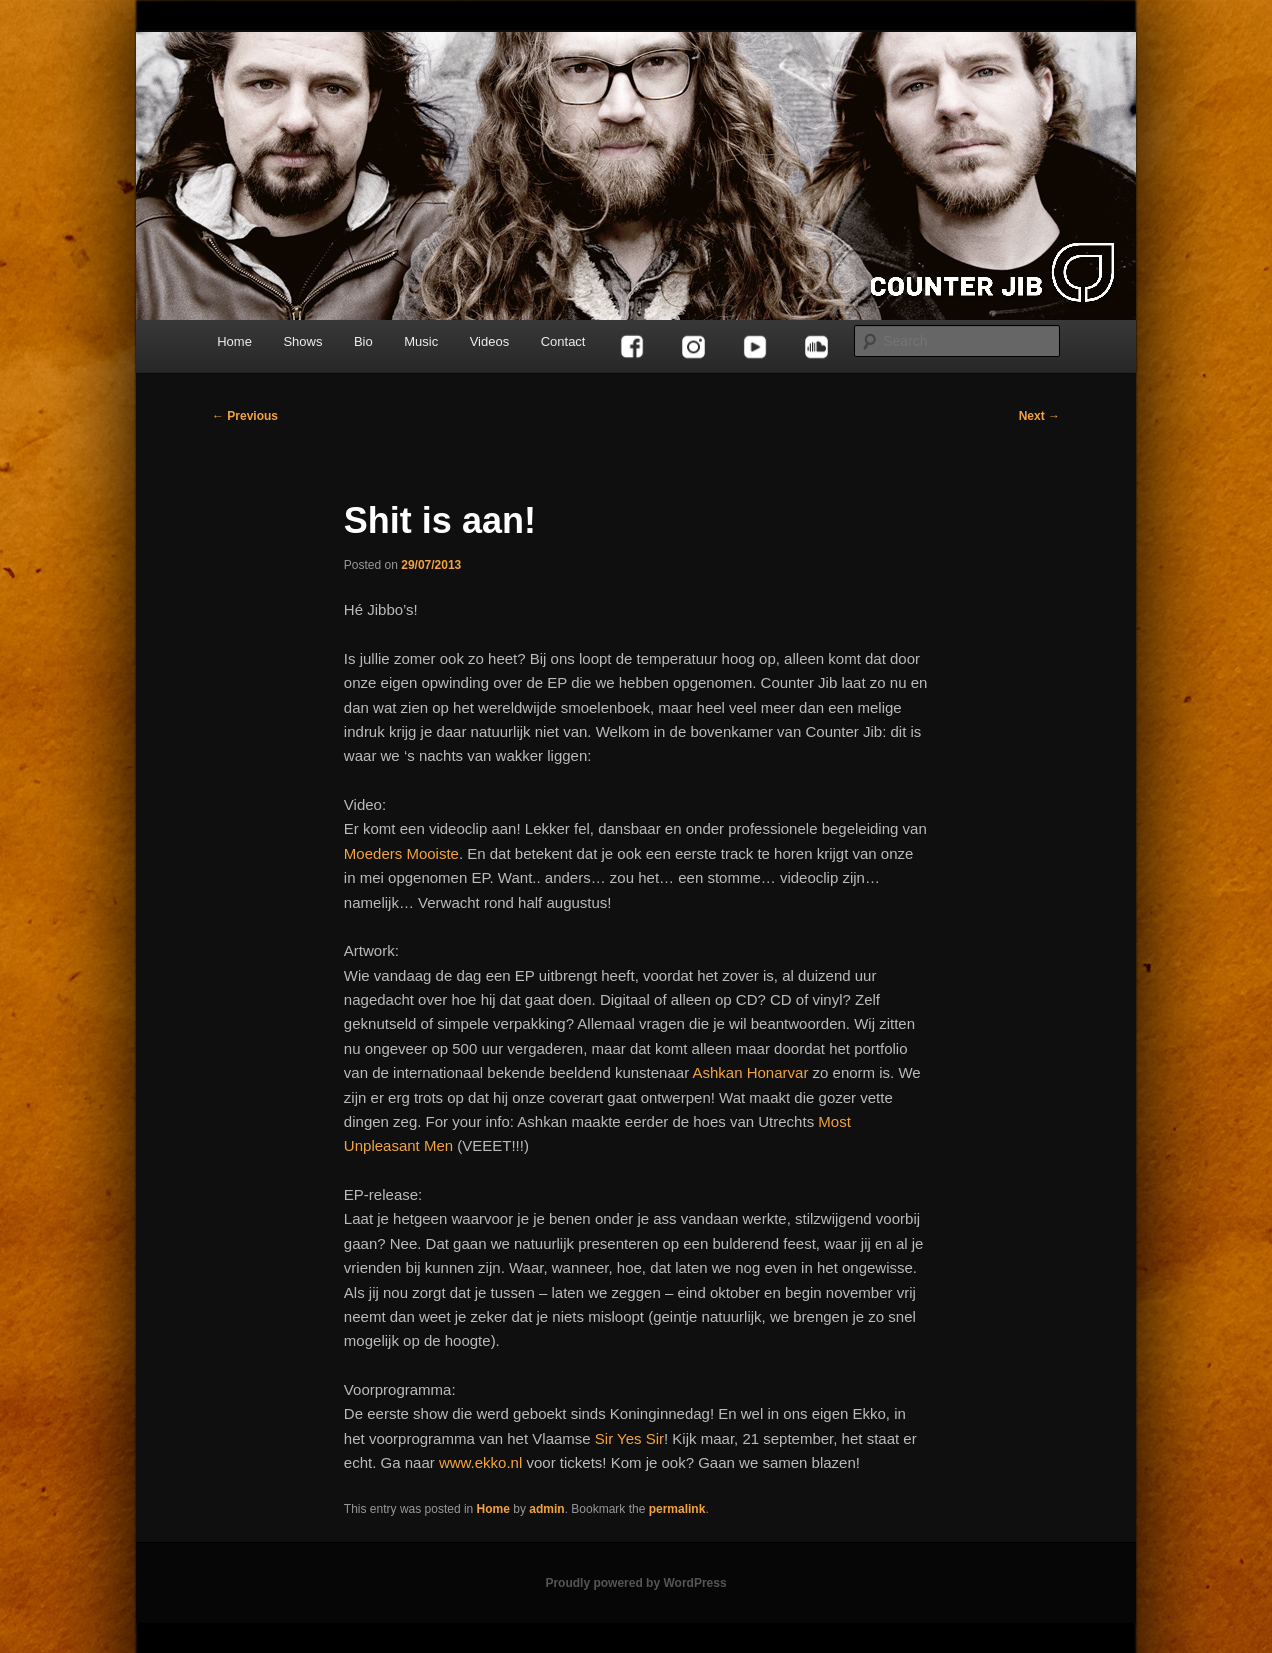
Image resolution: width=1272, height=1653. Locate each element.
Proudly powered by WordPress (635, 1583)
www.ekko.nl (480, 1462)
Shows (302, 341)
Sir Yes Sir (629, 1438)
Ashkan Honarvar (750, 1072)
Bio (363, 341)
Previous (245, 416)
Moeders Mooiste (401, 853)
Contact (563, 341)
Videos (490, 341)
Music (421, 341)
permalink (677, 1509)
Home (234, 341)
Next (1039, 416)
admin (546, 1509)
